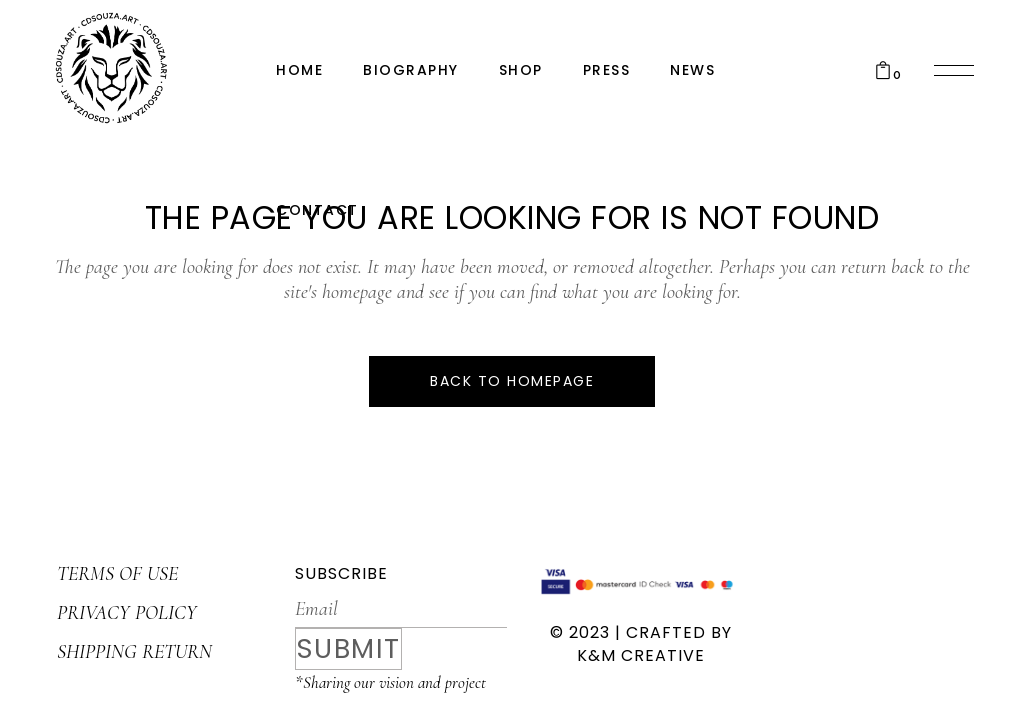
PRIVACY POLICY (127, 613)
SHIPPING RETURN (134, 652)
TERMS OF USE (117, 574)
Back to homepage (512, 381)
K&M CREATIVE (641, 655)
